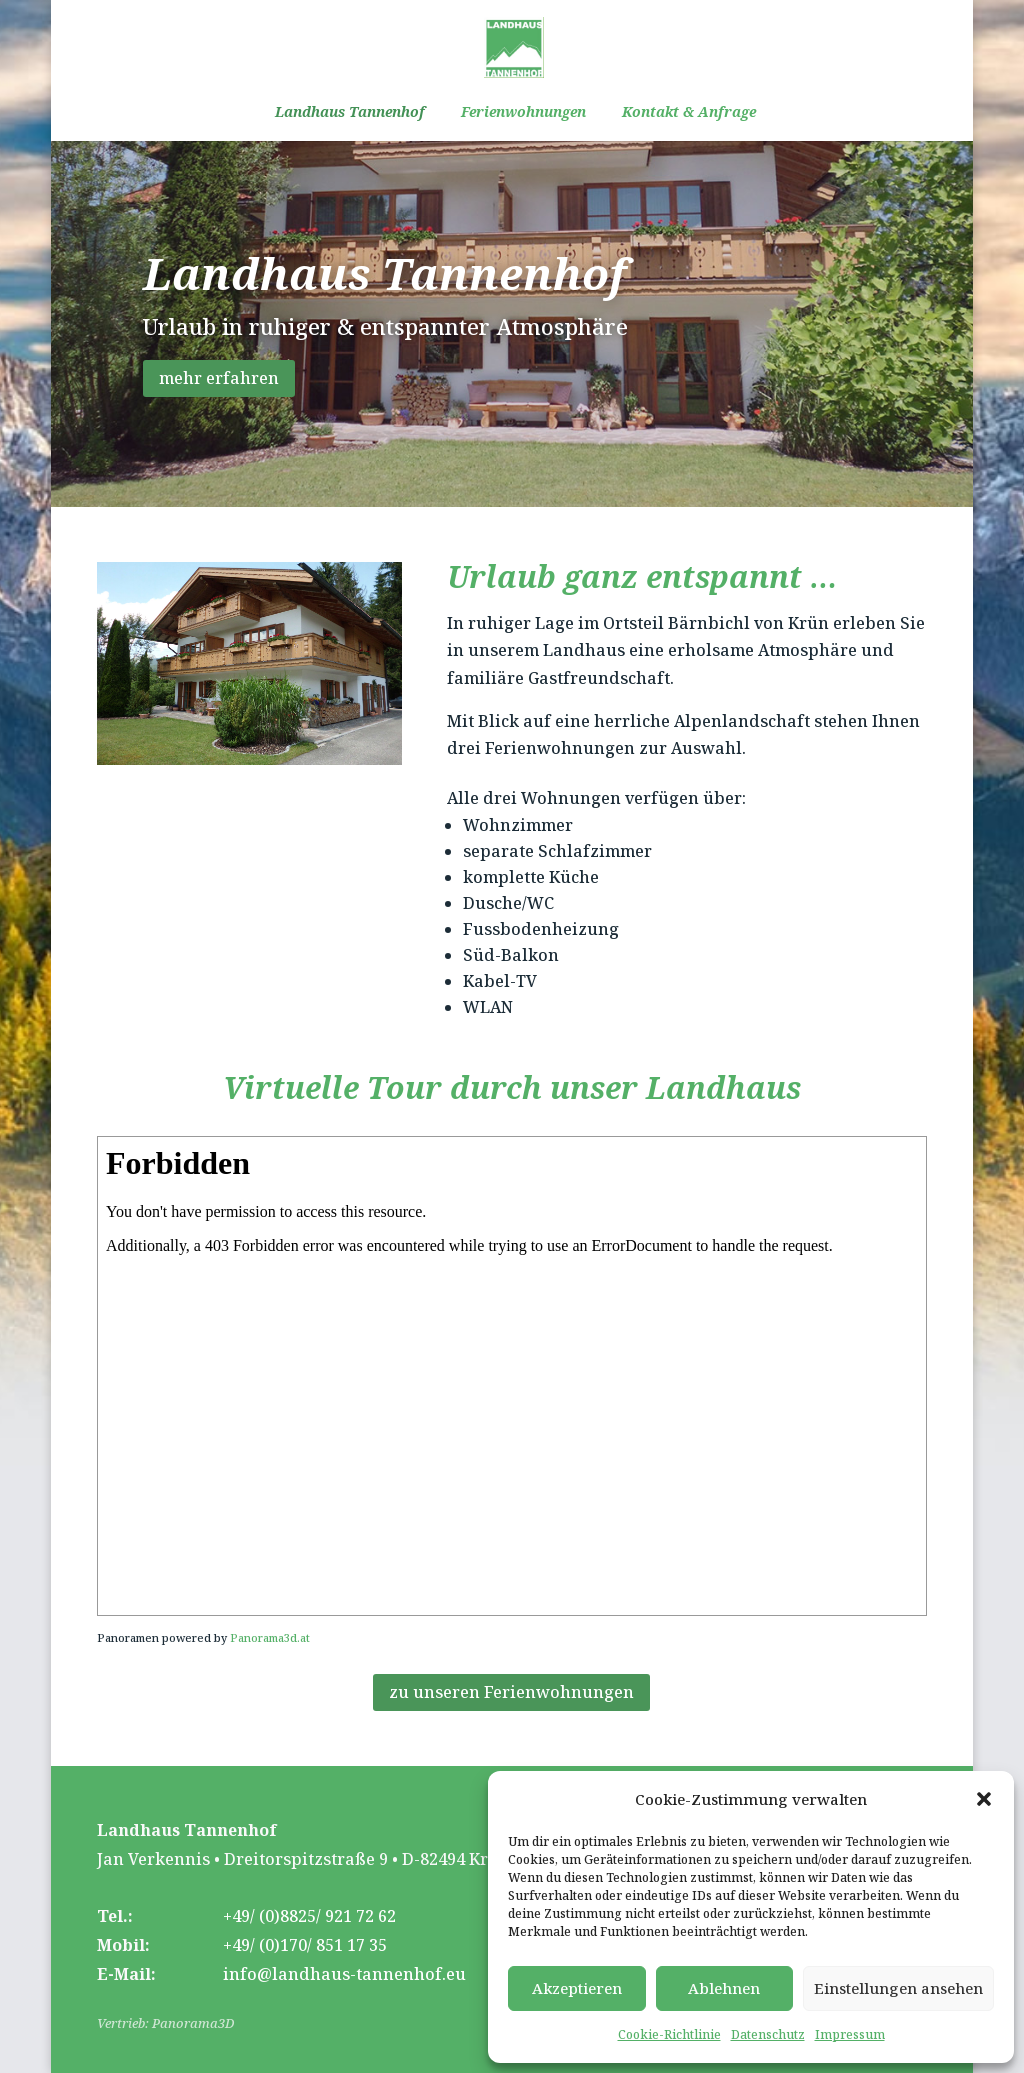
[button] (984, 1799)
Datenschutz (768, 2034)
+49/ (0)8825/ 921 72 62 (309, 1916)
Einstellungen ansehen (898, 1988)
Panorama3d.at (270, 1637)
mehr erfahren (219, 378)
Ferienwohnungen (523, 113)
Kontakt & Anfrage (689, 113)
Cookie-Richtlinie (669, 2034)
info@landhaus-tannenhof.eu (344, 1974)
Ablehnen (724, 1988)
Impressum (850, 2034)
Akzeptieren (577, 1988)
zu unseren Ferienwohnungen (511, 1692)
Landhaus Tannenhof (350, 113)
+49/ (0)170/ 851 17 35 (305, 1945)
